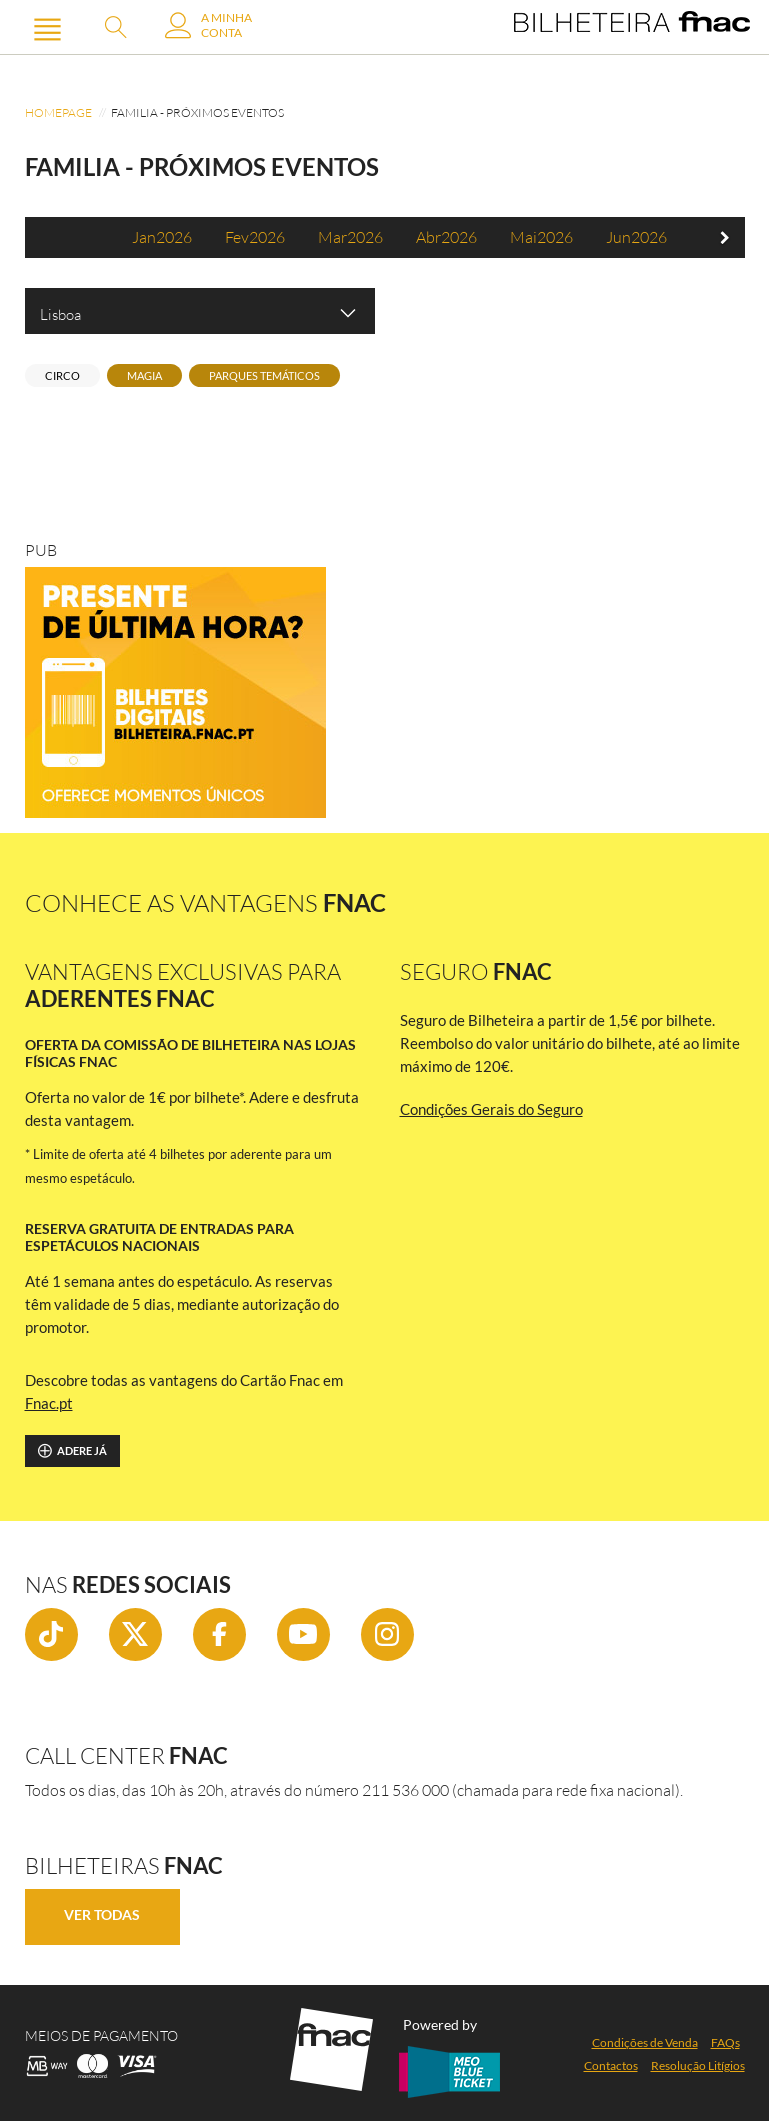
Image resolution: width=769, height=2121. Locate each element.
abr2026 (446, 237)
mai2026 (541, 237)
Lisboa (200, 313)
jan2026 (162, 237)
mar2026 (350, 237)
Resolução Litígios (698, 2065)
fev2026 (255, 237)
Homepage (58, 112)
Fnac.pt (49, 1403)
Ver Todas (102, 1914)
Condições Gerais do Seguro (491, 1109)
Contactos (611, 2065)
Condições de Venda (645, 2042)
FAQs (725, 2042)
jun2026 (636, 237)
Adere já (72, 1451)
